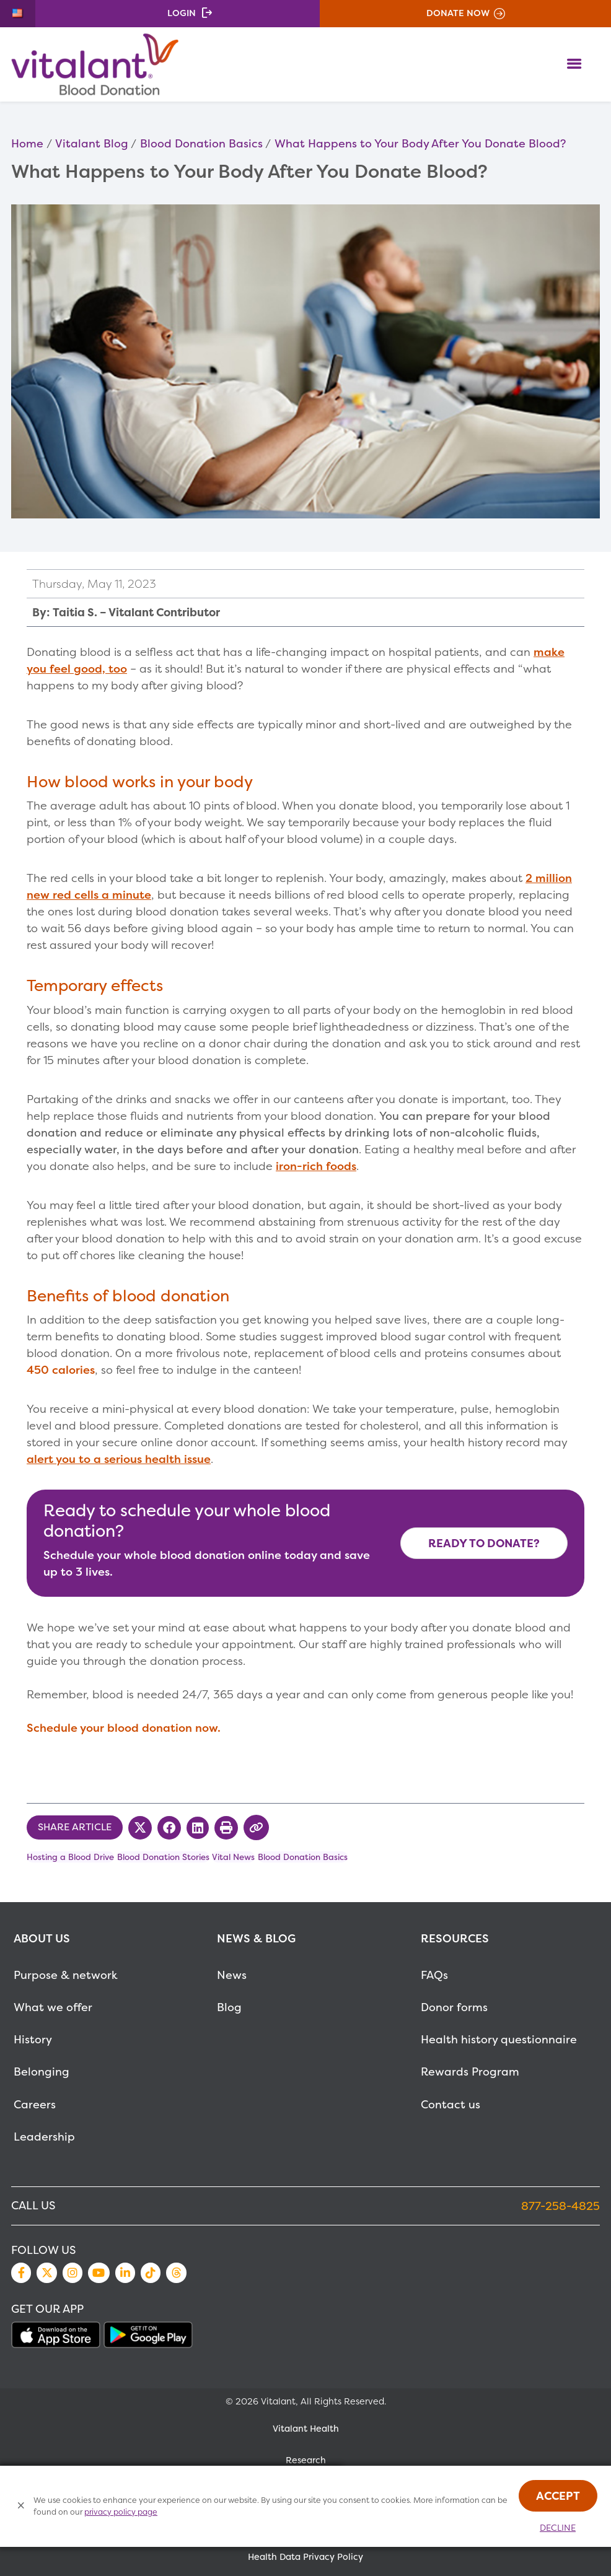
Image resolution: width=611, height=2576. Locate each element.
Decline (558, 2528)
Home (27, 143)
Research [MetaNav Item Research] (306, 2460)
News (232, 1975)
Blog (229, 2007)
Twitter (46, 2272)
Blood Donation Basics (201, 143)
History (33, 2039)
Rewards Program (470, 2071)
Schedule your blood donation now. (124, 1728)
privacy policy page (120, 2512)
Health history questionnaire (499, 2039)
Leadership (44, 2136)
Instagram (72, 2272)
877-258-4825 (560, 2206)
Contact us (450, 2104)
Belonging (41, 2071)
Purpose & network (66, 1975)
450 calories (61, 1370)
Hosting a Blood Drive (70, 1856)
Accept (558, 2496)
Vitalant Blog (91, 143)
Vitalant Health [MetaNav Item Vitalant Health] (306, 2428)
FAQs (434, 1975)
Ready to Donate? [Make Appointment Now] (484, 1543)
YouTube (98, 2272)
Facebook (21, 2272)
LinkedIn (125, 2272)
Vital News (233, 1856)
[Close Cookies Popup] (21, 2506)
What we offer (53, 2007)
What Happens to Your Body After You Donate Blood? (420, 143)
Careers (35, 2104)
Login (181, 13)
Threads (176, 2272)
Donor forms (454, 2007)
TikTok (150, 2272)
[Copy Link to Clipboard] (256, 1827)
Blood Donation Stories (163, 1856)
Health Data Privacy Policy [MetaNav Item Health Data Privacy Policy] (305, 2557)
